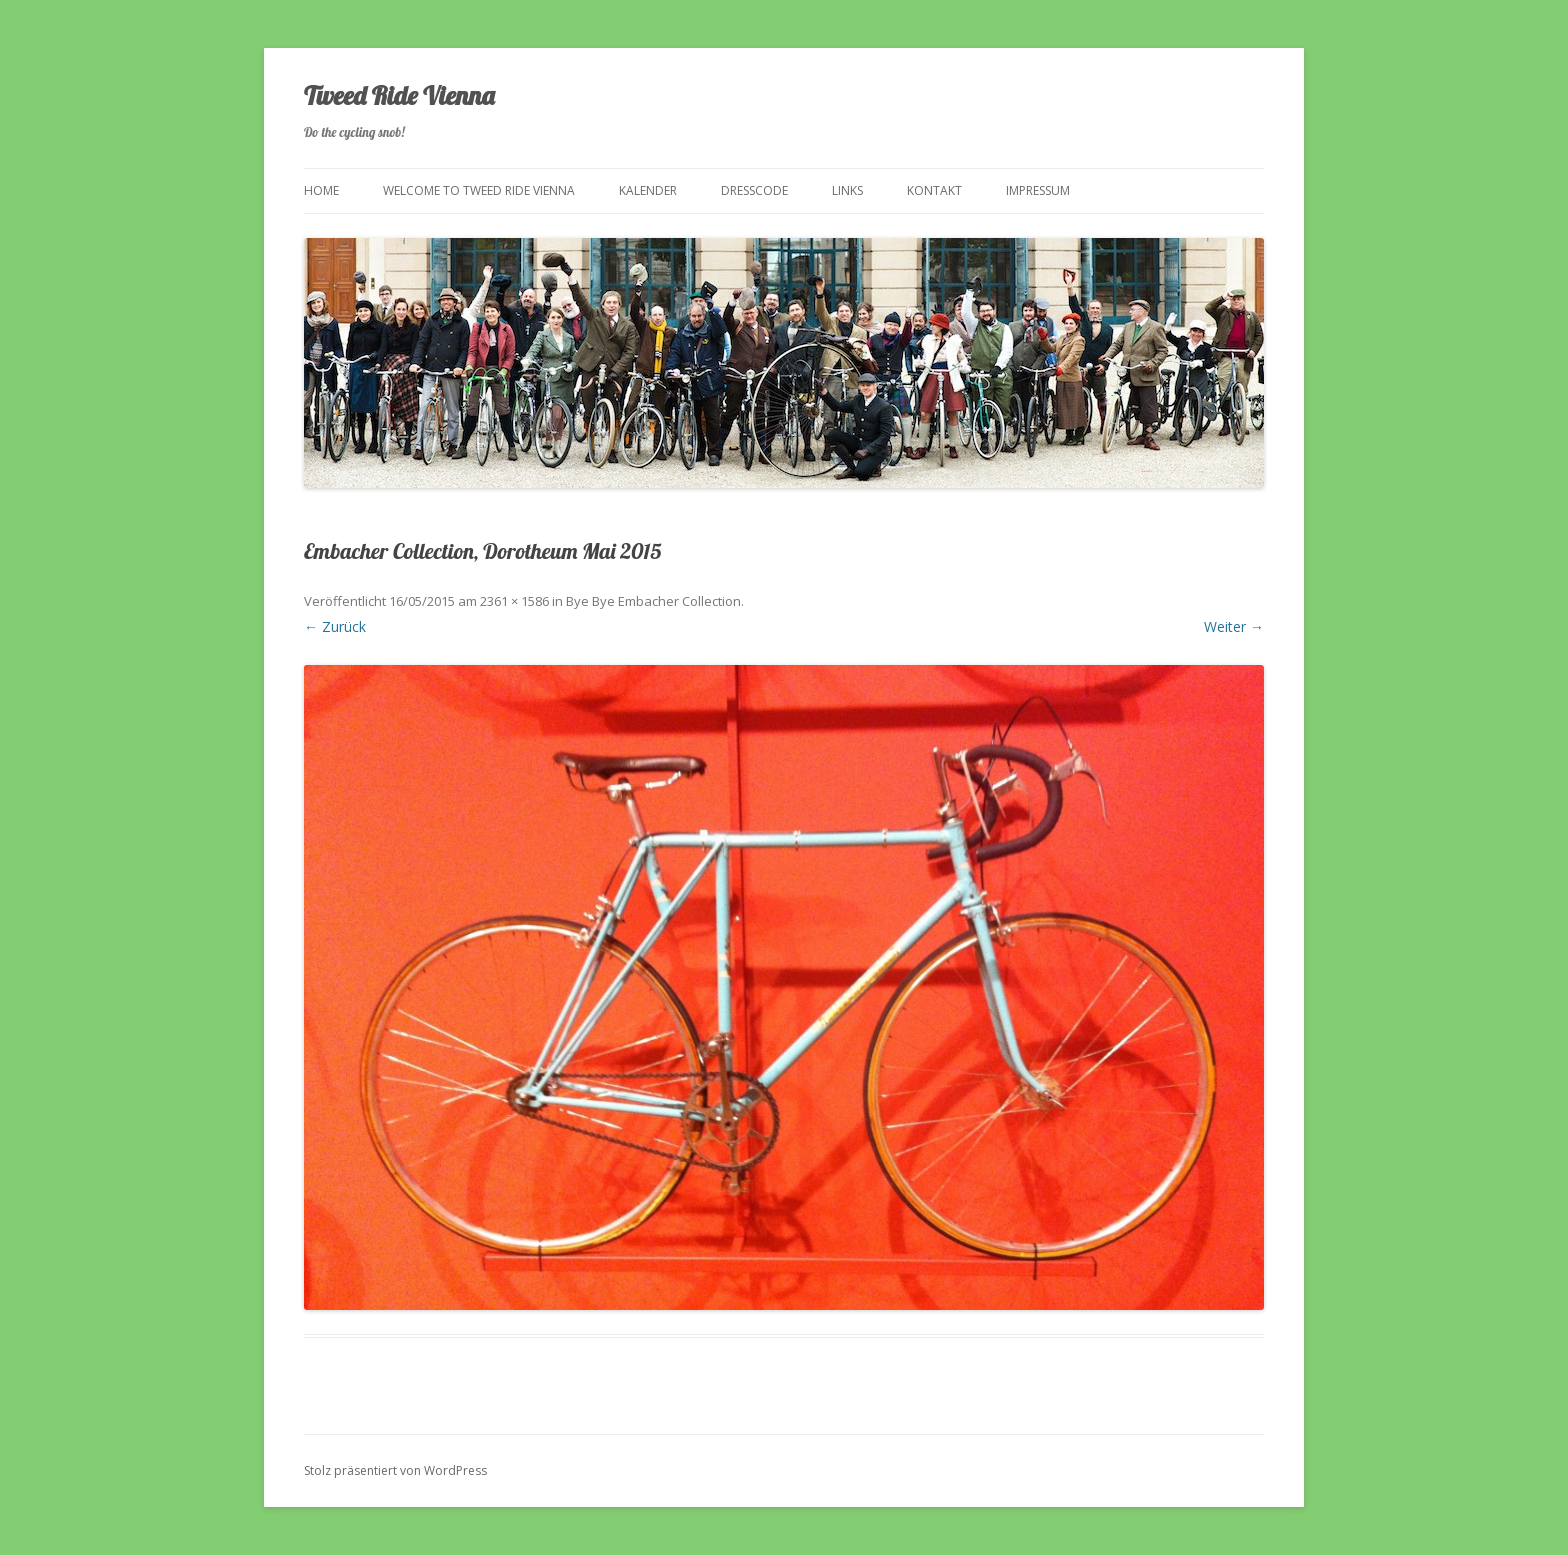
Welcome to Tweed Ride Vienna (479, 190)
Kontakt (934, 190)
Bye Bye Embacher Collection (653, 601)
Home (321, 190)
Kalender (648, 190)
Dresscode (754, 190)
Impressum (1038, 190)
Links (847, 190)
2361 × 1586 (514, 601)
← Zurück (335, 626)
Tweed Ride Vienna (399, 95)
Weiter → (1234, 626)
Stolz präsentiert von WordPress (395, 1470)
